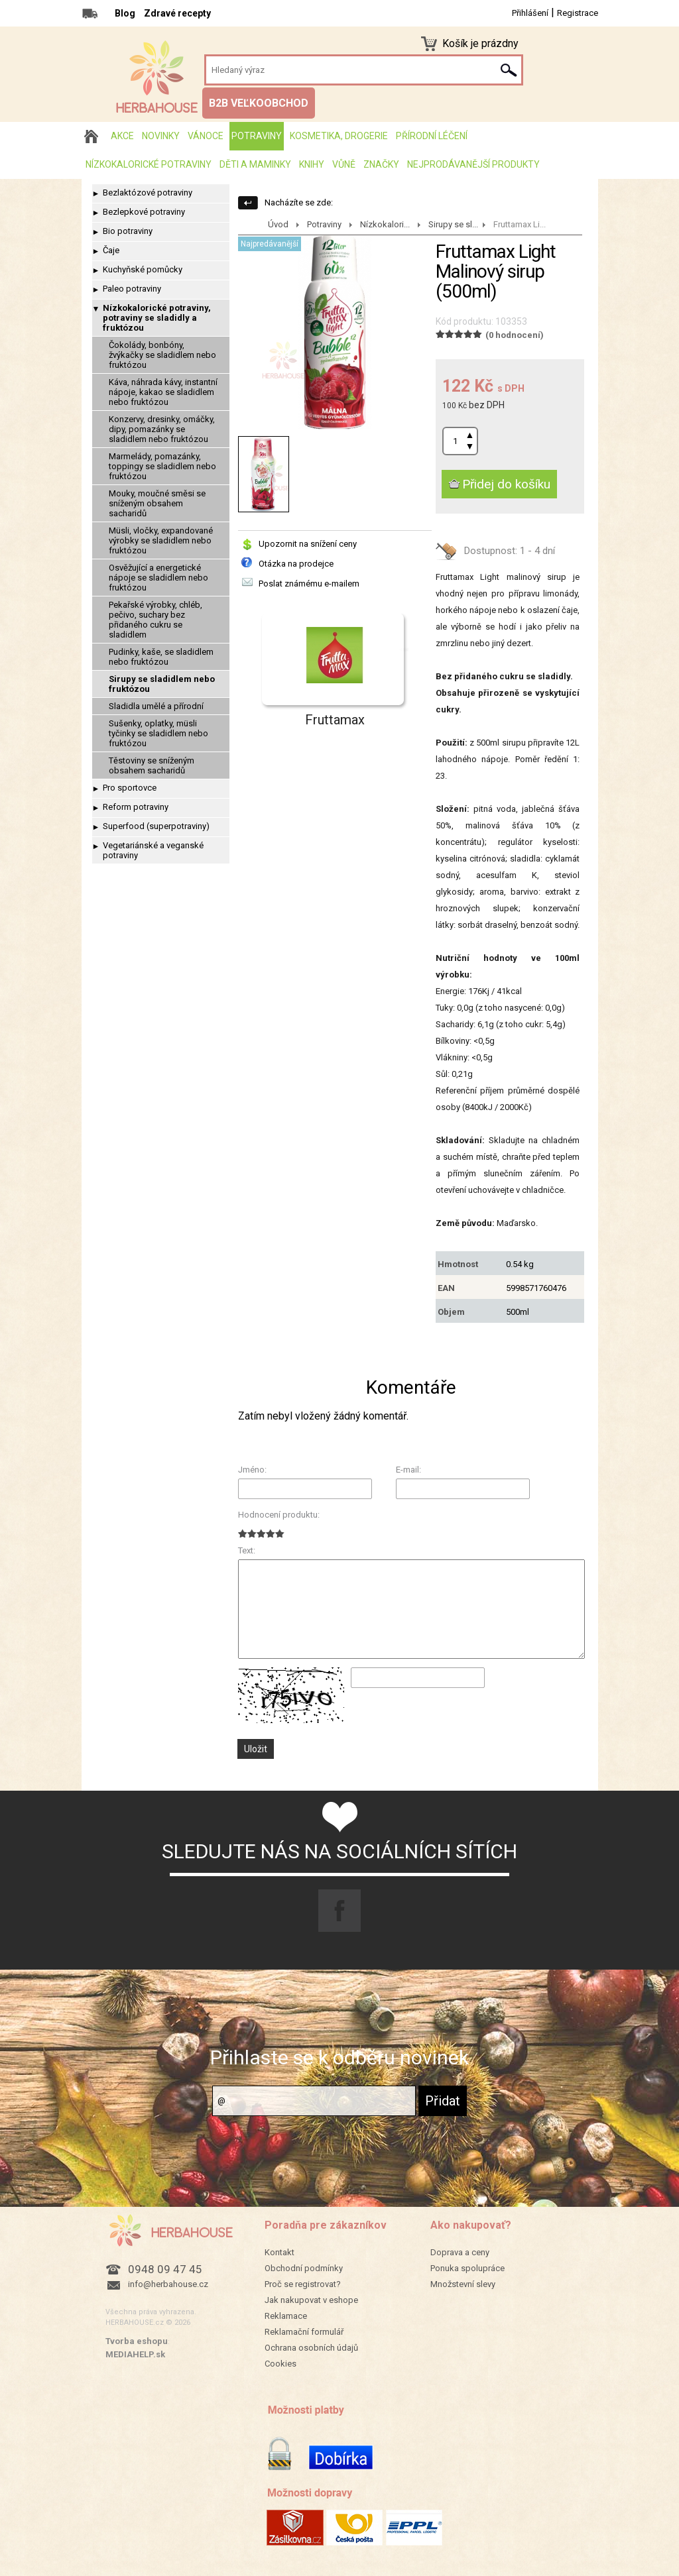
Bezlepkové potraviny (144, 212)
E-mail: (408, 1470)
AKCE (122, 136)
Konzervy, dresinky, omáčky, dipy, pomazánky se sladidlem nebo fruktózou (162, 429)
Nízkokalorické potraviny (149, 164)
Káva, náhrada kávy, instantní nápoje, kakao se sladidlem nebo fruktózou (163, 392)
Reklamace (286, 2316)
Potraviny (256, 136)
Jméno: (252, 1470)
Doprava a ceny (459, 2252)
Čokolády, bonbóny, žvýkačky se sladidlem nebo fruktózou (162, 355)
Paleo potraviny (132, 289)
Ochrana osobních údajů (311, 2348)
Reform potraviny (135, 807)
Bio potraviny (128, 231)
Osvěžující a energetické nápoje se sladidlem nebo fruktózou (158, 577)
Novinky (161, 136)
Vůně (343, 164)
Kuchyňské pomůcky (142, 269)
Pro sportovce (129, 788)
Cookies (280, 2364)
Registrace (577, 13)
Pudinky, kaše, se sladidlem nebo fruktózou (161, 657)
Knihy (311, 164)
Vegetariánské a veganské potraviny (153, 850)
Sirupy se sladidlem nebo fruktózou (162, 684)
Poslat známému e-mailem (309, 583)
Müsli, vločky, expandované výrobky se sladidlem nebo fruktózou (161, 540)
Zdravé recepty (177, 13)
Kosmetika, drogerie (339, 136)
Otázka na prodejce (296, 564)
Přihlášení (530, 13)
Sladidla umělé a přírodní (156, 706)
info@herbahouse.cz (168, 2284)
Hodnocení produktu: (279, 1515)
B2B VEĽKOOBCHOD (258, 103)
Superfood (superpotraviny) (156, 826)
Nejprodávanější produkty (473, 164)
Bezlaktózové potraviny (147, 192)
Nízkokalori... (385, 224)
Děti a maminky (255, 164)
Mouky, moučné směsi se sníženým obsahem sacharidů (157, 503)
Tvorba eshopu (136, 2341)
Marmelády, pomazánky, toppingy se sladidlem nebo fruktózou (162, 466)
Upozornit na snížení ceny (308, 544)
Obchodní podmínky (304, 2268)
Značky (381, 164)
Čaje (111, 250)
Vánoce (205, 136)
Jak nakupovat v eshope (311, 2300)
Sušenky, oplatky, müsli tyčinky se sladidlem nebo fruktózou (158, 733)
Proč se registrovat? (303, 2284)
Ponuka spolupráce (467, 2268)
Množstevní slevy (462, 2284)
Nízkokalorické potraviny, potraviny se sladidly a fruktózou (157, 318)
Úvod (278, 224)
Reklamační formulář (304, 2332)
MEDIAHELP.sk (135, 2354)
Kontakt (279, 2252)
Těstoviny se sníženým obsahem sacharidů (151, 765)
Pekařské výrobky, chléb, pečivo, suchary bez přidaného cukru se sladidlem (155, 620)
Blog (125, 13)
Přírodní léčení (431, 136)
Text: (246, 1550)
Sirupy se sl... (453, 224)
